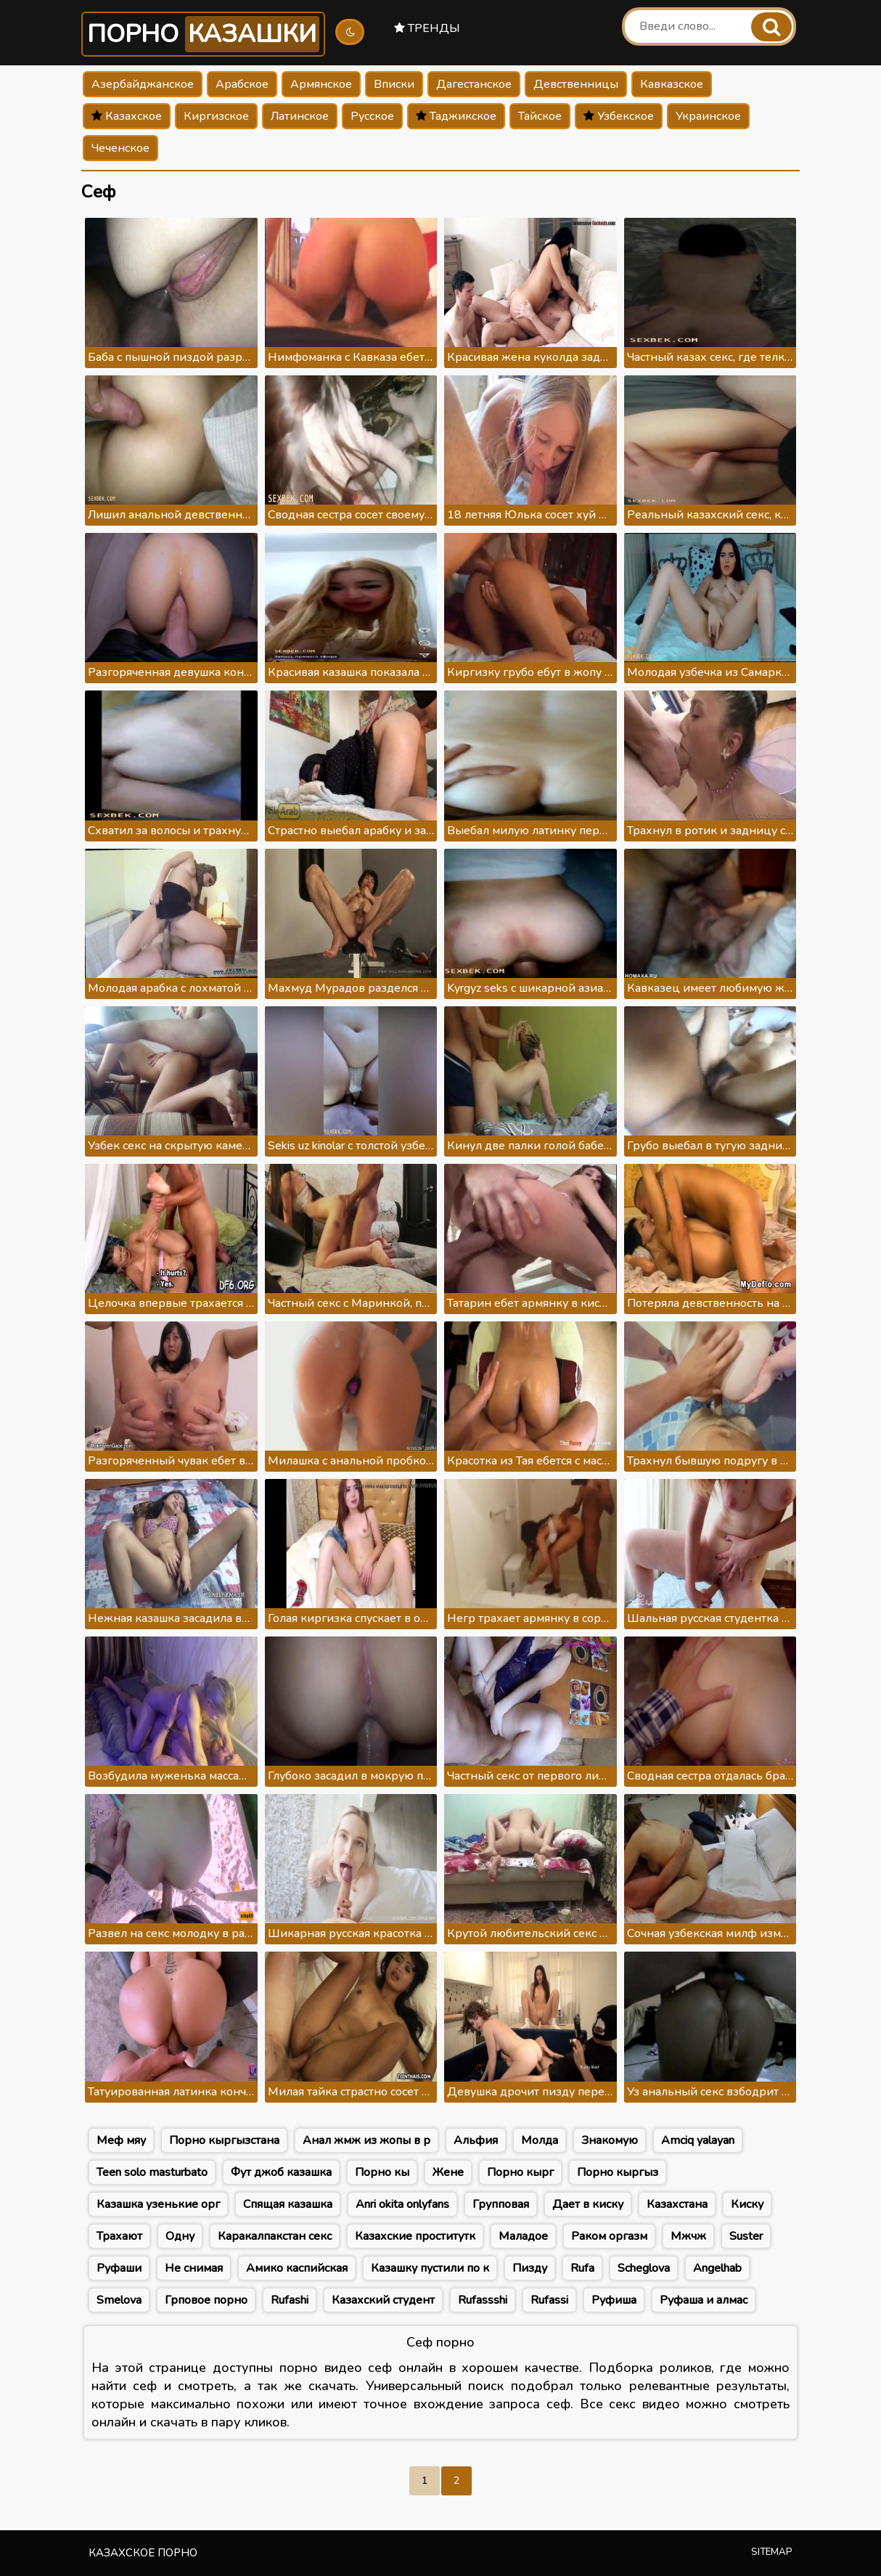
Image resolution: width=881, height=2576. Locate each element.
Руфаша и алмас (703, 2300)
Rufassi (549, 2300)
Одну (179, 2236)
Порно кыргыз (617, 2172)
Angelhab (717, 2268)
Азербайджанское (142, 84)
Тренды (427, 28)
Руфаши (119, 2268)
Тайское (540, 116)
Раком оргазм (609, 2236)
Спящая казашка (287, 2204)
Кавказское (671, 84)
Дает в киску (587, 2204)
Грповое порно (206, 2300)
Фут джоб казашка (281, 2172)
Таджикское (456, 116)
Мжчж (688, 2236)
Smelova (119, 2300)
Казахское (126, 116)
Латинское (300, 116)
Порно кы (382, 2172)
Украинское (708, 116)
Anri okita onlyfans (402, 2204)
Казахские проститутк (415, 2236)
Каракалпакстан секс (275, 2236)
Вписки (394, 84)
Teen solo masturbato (152, 2172)
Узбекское (618, 116)
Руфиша (613, 2300)
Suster (746, 2236)
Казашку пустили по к (430, 2268)
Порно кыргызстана (224, 2140)
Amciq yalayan (697, 2140)
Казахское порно (143, 2553)
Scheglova (644, 2268)
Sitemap (771, 2552)
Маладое (523, 2236)
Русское (372, 116)
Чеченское (120, 148)
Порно (203, 34)
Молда (539, 2140)
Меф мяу (121, 2140)
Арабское (242, 84)
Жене (448, 2172)
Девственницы (575, 84)
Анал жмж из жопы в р (366, 2140)
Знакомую (609, 2140)
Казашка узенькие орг (158, 2204)
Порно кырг (520, 2172)
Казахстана (677, 2204)
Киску (747, 2204)
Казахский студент (383, 2300)
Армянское (321, 84)
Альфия (476, 2140)
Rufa (582, 2268)
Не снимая (194, 2268)
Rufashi (289, 2300)
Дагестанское (474, 84)
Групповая (500, 2204)
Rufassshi (482, 2300)
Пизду (529, 2268)
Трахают (119, 2236)
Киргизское (216, 116)
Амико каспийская (297, 2268)
